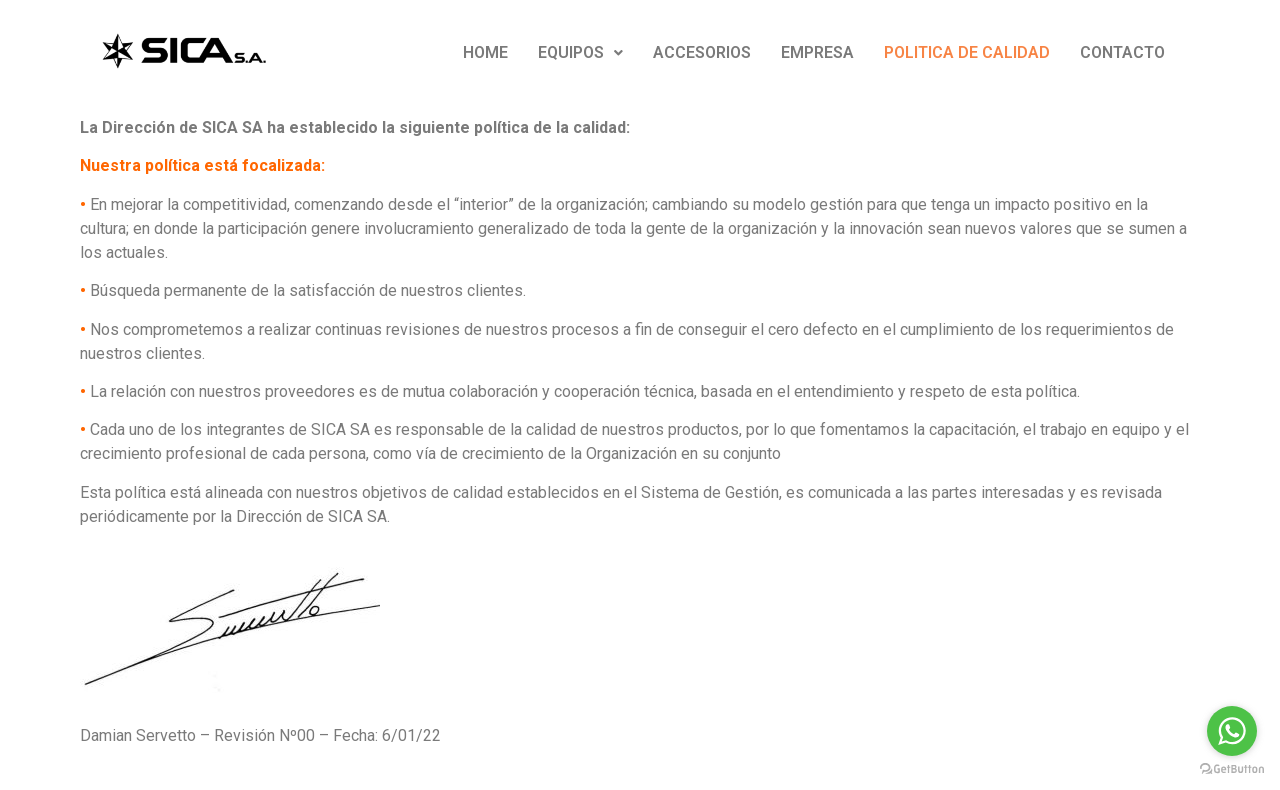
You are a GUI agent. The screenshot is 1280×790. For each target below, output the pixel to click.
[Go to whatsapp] (1232, 731)
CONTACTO (1122, 52)
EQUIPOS (580, 52)
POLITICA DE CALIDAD (967, 52)
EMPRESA (817, 52)
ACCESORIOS (702, 52)
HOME (485, 52)
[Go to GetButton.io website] (1232, 769)
